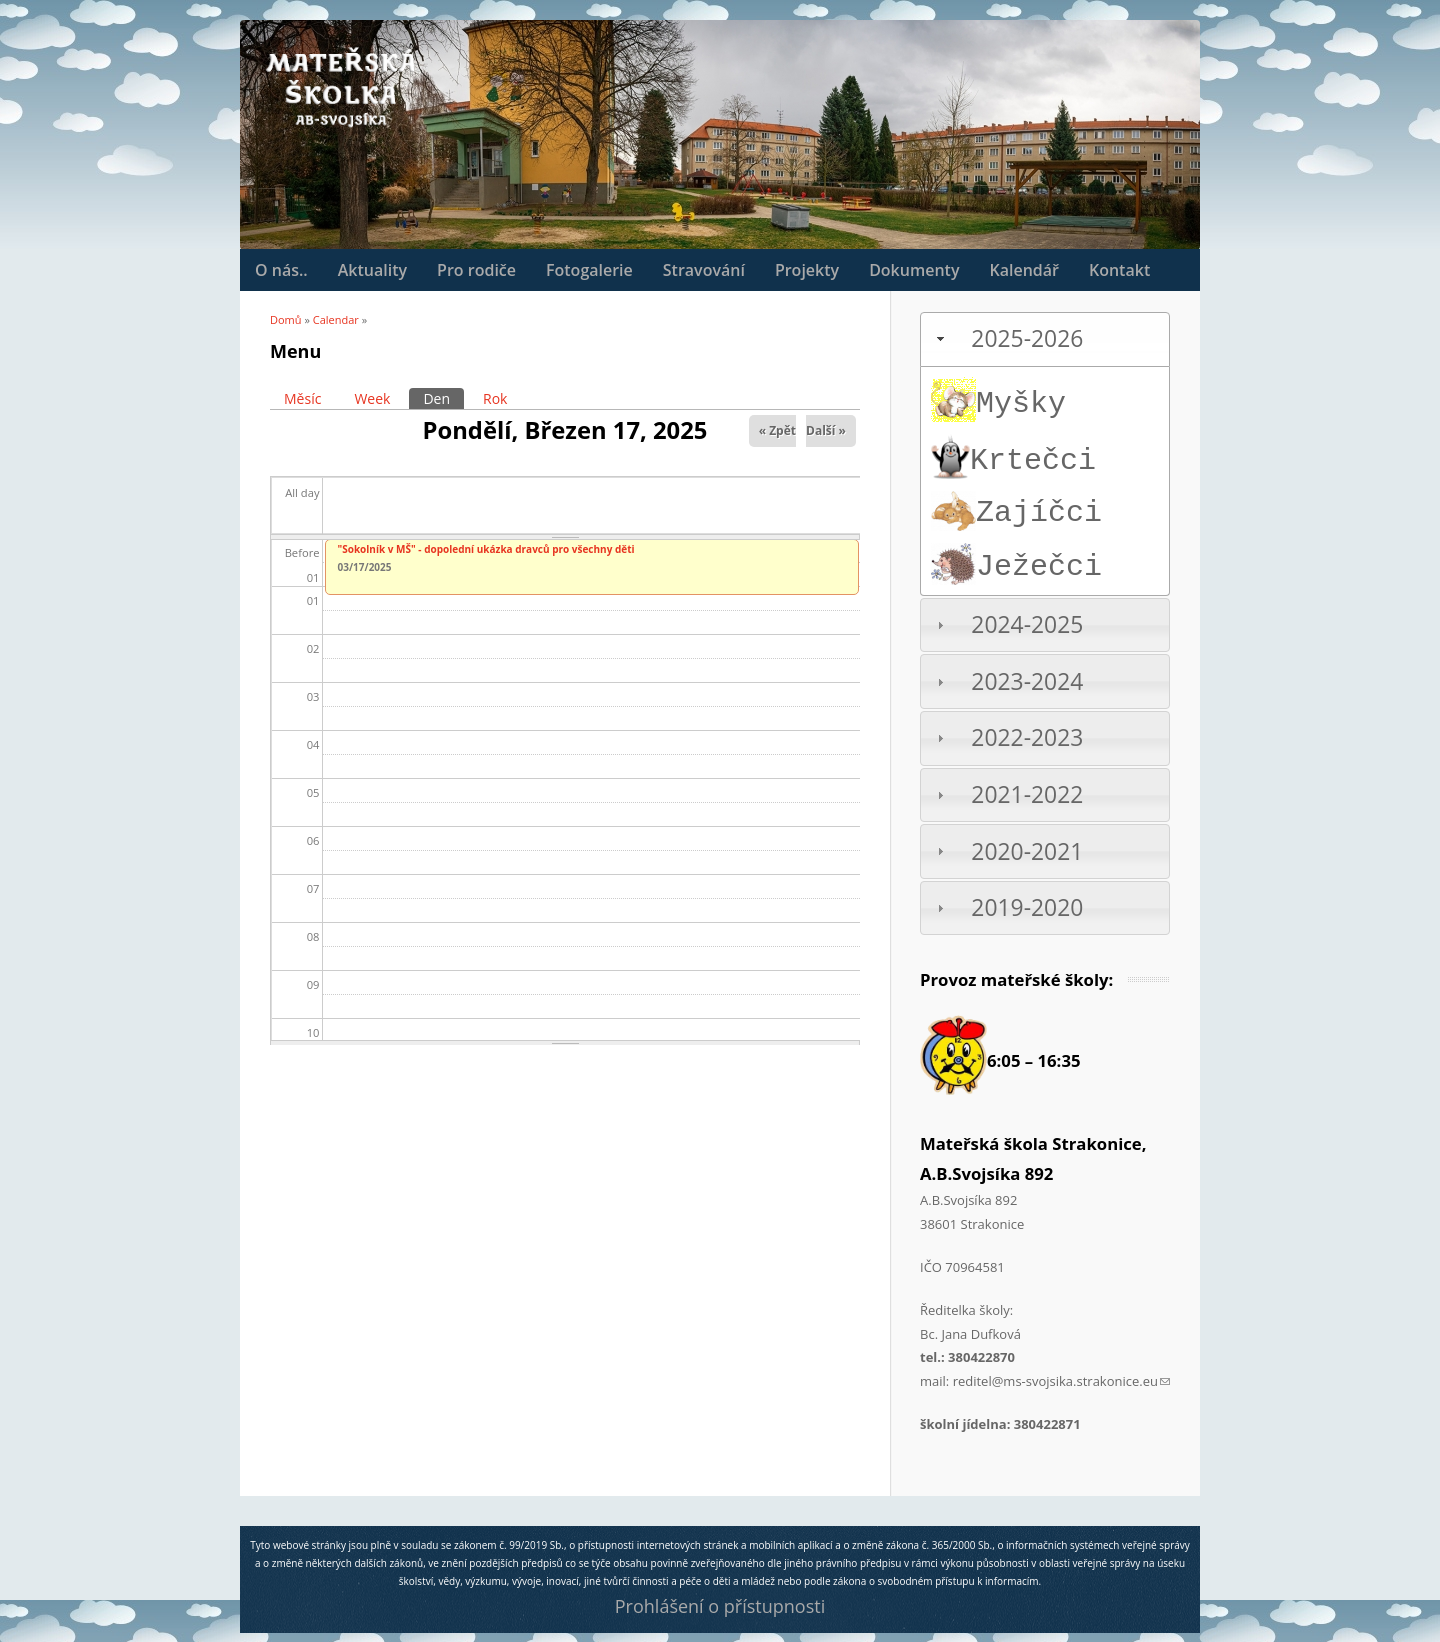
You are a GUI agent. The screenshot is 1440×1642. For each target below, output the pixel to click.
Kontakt (1119, 270)
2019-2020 (1027, 907)
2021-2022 (1027, 794)
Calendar (336, 319)
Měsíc (302, 398)
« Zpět (777, 430)
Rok (495, 398)
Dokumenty (914, 270)
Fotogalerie (589, 270)
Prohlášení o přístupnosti (720, 1606)
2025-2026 (1027, 338)
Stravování (704, 270)
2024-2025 (1027, 624)
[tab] (1045, 339)
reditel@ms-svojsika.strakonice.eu (1061, 1381)
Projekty (807, 270)
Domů (286, 319)
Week (372, 398)
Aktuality (372, 270)
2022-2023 (1027, 737)
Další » (826, 430)
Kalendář (1023, 270)
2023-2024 (1027, 681)
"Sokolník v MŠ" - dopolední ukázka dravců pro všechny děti (486, 549)
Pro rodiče (476, 270)
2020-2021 (1027, 851)
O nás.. (281, 270)
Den (443, 398)
